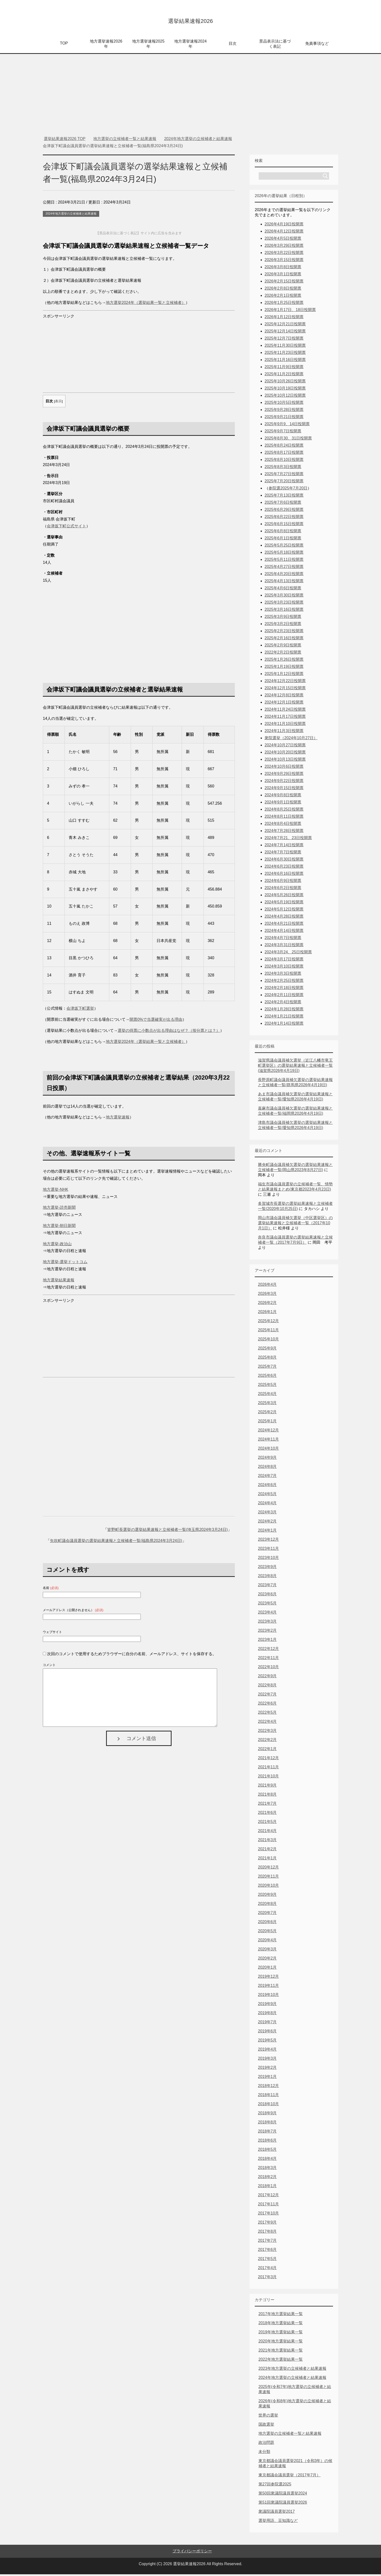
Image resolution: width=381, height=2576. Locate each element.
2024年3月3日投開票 (283, 975)
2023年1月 (267, 1641)
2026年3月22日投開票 (284, 254)
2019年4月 (267, 2051)
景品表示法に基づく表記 (275, 45)
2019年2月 (267, 2069)
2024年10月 (268, 1450)
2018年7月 (267, 2133)
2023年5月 (267, 1605)
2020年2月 (267, 1960)
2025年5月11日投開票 (284, 561)
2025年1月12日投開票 (284, 675)
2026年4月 (267, 1286)
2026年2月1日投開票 (283, 297)
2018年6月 (267, 2142)
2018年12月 (268, 2087)
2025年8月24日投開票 (284, 447)
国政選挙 (266, 2426)
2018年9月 (267, 2115)
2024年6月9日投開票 (283, 882)
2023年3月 (267, 1623)
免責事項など (317, 45)
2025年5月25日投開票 (284, 547)
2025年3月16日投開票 (284, 611)
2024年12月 (268, 1432)
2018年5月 (267, 2151)
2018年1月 (267, 2187)
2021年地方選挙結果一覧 (280, 2352)
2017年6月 (267, 2251)
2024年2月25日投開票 (284, 982)
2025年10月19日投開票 (285, 390)
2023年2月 (267, 1632)
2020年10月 (268, 1887)
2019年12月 (268, 1978)
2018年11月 (268, 2096)
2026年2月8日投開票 (283, 290)
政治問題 (266, 2444)
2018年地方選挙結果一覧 (280, 2325)
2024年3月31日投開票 (284, 946)
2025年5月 (267, 1386)
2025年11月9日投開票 (284, 368)
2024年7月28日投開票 (284, 832)
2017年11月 (268, 2206)
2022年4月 (267, 1723)
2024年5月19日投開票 (284, 904)
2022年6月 (267, 1705)
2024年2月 (267, 1523)
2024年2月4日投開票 (283, 1004)
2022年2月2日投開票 (283, 654)
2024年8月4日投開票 (283, 825)
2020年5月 (267, 1933)
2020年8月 (267, 1905)
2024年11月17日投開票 (285, 718)
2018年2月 (267, 2178)
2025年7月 (267, 1368)
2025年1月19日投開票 (284, 668)
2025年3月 (267, 1404)
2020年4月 (267, 1942)
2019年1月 (267, 2078)
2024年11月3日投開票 (284, 732)
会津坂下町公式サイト (66, 528)
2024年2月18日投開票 (284, 989)
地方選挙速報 (117, 1119)
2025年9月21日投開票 (284, 418)
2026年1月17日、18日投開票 (290, 311)
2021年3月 (267, 1841)
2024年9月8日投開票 (283, 797)
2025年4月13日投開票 (284, 583)
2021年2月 (267, 1851)
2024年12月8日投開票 (284, 697)
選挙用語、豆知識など (278, 2522)
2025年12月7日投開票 (284, 340)
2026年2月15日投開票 (284, 283)
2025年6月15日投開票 (284, 525)
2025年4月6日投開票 (283, 590)
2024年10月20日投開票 (285, 754)
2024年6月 (267, 1486)
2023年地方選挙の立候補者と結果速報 (292, 2370)
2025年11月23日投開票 (285, 354)
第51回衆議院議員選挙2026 (282, 2504)
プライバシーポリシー (192, 2553)
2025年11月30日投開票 (285, 347)
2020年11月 (268, 1878)
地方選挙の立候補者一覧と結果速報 (289, 2435)
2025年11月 (268, 1332)
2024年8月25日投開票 (284, 811)
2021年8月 (267, 1796)
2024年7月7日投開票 (283, 854)
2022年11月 (268, 1659)
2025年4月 (267, 1395)
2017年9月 (267, 2224)
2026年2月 (267, 1304)
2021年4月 (267, 1832)
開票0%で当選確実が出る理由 (155, 1021)
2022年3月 (267, 1732)
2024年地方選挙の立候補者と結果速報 (71, 215)
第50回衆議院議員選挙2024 (282, 2495)
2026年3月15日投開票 (284, 261)
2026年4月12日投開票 (284, 233)
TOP (64, 45)
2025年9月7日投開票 (283, 433)
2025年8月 (267, 1359)
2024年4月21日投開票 (284, 925)
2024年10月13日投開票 (285, 761)
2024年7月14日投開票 (284, 847)
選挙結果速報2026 (190, 21)
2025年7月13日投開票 (284, 497)
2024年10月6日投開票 (284, 768)
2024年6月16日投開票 (284, 875)
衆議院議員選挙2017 (276, 2513)
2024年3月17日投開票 (284, 961)
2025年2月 (267, 1414)
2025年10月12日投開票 (285, 397)
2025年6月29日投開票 (284, 511)
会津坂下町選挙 (80, 1010)
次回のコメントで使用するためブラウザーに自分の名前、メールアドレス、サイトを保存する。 (131, 1655)
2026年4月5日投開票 (283, 240)
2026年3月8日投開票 (283, 269)
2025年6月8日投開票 (283, 533)
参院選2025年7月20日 (288, 490)
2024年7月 (267, 1477)
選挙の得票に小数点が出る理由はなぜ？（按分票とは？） (169, 1032)
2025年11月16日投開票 (285, 361)
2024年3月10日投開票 (284, 968)
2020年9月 (267, 1896)
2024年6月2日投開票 (283, 889)
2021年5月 (267, 1823)
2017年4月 (267, 2269)
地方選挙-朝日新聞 (59, 1227)
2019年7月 (267, 2024)
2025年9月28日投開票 (284, 411)
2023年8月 (267, 1577)
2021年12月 (268, 1760)
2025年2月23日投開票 (284, 632)
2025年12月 (268, 1322)
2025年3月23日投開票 (284, 604)
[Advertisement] (190, 99)
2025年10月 (268, 1341)
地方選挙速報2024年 (190, 45)
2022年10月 (268, 1668)
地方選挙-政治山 (57, 1245)
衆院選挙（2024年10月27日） (291, 740)
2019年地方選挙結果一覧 (280, 2334)
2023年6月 (267, 1596)
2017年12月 (268, 2197)
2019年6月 (267, 2033)
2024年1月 (267, 1532)
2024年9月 (267, 1459)
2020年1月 (267, 1969)
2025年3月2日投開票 (283, 625)
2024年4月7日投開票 (283, 939)
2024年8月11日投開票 (284, 818)
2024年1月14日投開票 (284, 1025)
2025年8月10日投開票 (284, 461)
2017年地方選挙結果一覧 (280, 2315)
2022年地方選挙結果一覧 (280, 2361)
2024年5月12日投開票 (284, 911)
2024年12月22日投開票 (285, 682)
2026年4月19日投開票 (284, 226)
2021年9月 (267, 1787)
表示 (58, 403)
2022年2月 (267, 1741)
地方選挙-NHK (55, 1191)
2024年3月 (267, 1514)
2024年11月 (268, 1441)
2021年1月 (267, 1860)
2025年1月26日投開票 (284, 661)
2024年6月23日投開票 (284, 868)
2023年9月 (267, 1568)
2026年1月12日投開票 (284, 318)
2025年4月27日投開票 (284, 568)
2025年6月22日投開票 (284, 518)
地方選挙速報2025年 (148, 45)
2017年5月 (267, 2260)
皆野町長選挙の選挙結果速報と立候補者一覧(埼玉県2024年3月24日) (167, 1531)
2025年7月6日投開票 (283, 504)
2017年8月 (267, 2233)
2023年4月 (267, 1614)
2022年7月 (267, 1696)
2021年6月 (267, 1814)
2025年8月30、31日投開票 (288, 440)
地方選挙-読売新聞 (59, 1209)
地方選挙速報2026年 (106, 45)
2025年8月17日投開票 (284, 454)
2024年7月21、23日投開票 (288, 839)
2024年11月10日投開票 (285, 725)
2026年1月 (267, 1313)
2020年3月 (267, 1951)
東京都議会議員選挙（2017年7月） (289, 2477)
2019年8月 (267, 2014)
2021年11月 (268, 1769)
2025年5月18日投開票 (284, 554)
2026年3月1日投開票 (283, 276)
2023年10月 (268, 1559)
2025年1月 (267, 1423)
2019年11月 (268, 1987)
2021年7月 (267, 1805)
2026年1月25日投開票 (284, 304)
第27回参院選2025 (274, 2486)
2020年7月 (267, 1914)
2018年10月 (268, 2106)
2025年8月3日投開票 (283, 468)
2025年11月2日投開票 (284, 376)
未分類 (264, 2453)
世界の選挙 (268, 2417)
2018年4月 (267, 2160)
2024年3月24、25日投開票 (288, 954)
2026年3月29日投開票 (284, 247)
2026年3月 (267, 1295)
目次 (233, 45)
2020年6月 (267, 1923)
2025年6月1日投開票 (283, 540)
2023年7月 (267, 1587)
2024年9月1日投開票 (283, 804)
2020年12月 (268, 1869)
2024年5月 (267, 1495)
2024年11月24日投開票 (285, 711)
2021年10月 (268, 1778)
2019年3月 (267, 2060)
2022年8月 (267, 1687)
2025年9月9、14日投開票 (287, 426)
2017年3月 (267, 2279)
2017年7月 (267, 2242)
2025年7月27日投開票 (284, 475)
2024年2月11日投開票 (284, 996)
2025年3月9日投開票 (283, 618)
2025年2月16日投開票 (284, 640)
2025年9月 (267, 1350)
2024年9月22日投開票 (284, 782)
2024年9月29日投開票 (284, 775)
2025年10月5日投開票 (284, 404)
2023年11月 (268, 1550)
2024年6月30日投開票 (284, 861)
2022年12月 (268, 1650)
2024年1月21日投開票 (284, 1018)
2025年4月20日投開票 (284, 575)
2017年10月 (268, 2215)
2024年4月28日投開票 (284, 918)
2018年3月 (267, 2169)
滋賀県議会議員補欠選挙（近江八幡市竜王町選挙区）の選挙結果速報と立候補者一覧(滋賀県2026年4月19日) (295, 1067)
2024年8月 (267, 1468)
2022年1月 (267, 1750)
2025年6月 (267, 1377)
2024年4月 (267, 1505)
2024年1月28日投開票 (284, 1011)
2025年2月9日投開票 (283, 647)
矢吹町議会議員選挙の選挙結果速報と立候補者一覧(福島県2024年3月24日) (116, 1542)
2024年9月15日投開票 (284, 789)
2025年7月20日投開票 (284, 483)
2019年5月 (267, 2042)
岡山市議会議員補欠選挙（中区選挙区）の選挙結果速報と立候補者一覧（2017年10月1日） (295, 1224)
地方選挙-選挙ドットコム (65, 1263)
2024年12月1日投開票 (284, 704)
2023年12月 (268, 1541)
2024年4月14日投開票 (284, 932)
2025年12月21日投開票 (285, 326)
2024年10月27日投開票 (285, 747)
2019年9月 (267, 2005)
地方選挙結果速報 (58, 1282)
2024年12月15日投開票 (285, 690)
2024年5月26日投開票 (284, 897)
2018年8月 (267, 2124)
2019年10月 (268, 1996)
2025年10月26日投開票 (285, 383)
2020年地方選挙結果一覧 (280, 2343)
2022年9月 (267, 1678)
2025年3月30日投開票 (284, 597)
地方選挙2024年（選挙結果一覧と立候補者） (146, 304)
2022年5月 (267, 1714)
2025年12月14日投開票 (285, 333)
